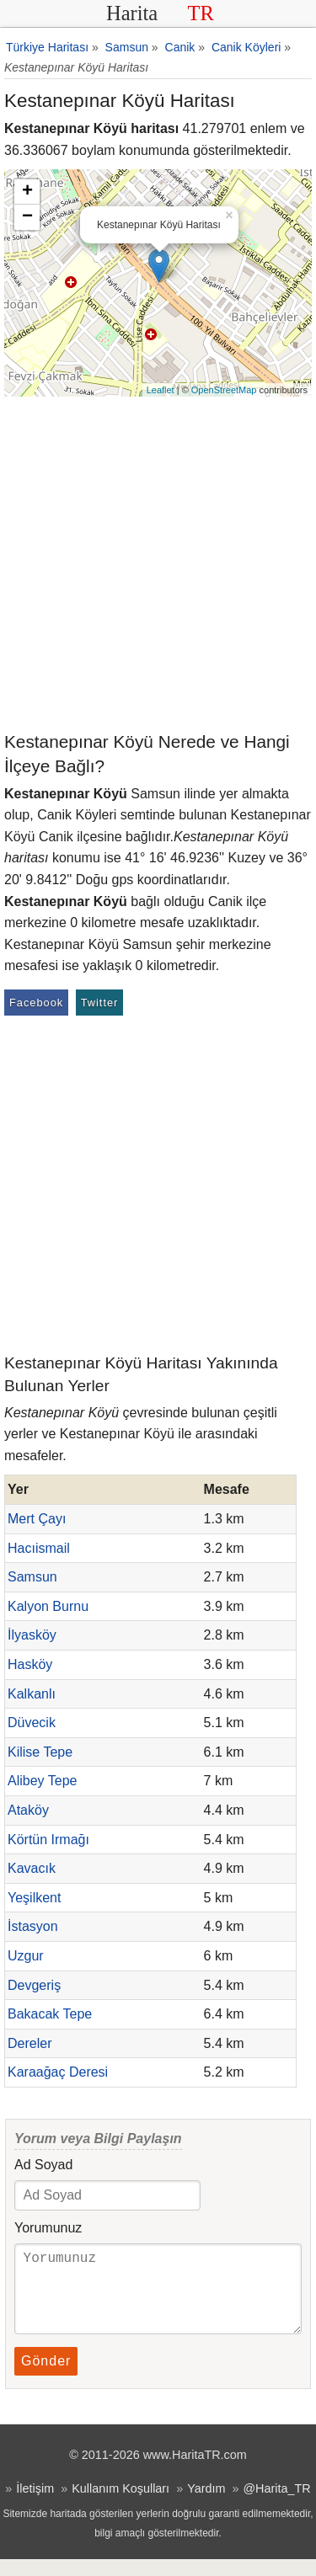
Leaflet (160, 390)
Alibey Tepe (42, 1780)
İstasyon (33, 1926)
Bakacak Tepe (50, 2014)
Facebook (36, 1002)
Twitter (100, 1002)
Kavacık (32, 1868)
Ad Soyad (43, 2164)
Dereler (29, 2043)
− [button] (27, 217)
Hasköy (30, 1664)
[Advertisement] (158, 563)
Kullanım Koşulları (120, 2505)
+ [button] (27, 192)
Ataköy (28, 1810)
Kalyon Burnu (48, 1606)
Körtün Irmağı (48, 1839)
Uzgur (26, 1956)
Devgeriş (34, 1985)
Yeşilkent (34, 1898)
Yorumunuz (48, 2228)
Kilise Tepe (40, 1752)
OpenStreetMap (224, 390)
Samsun (32, 1577)
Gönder (46, 2378)
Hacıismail (39, 1548)
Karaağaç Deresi (58, 2072)
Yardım (206, 2505)
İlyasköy (32, 1635)
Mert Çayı (37, 1519)
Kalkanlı (32, 1694)
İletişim (35, 2505)
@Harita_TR (276, 2505)
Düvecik (32, 1722)
